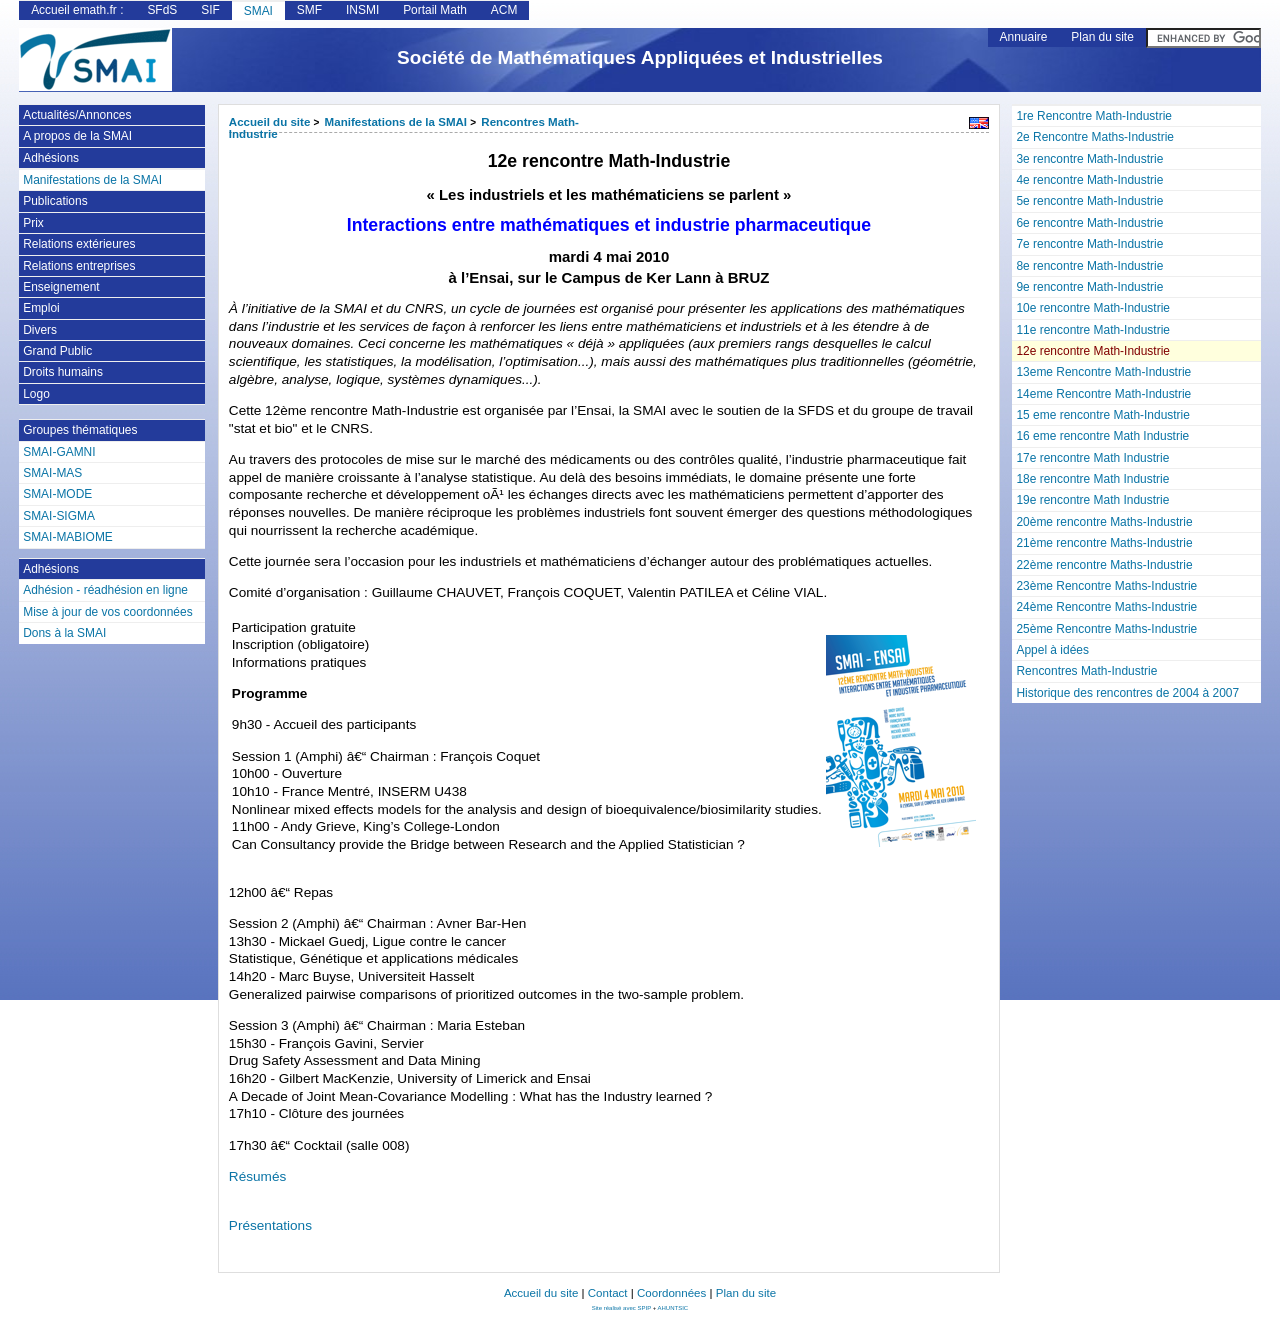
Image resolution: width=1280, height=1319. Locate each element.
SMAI (258, 11)
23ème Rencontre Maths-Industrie (1106, 586)
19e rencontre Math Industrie (1092, 500)
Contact (608, 1293)
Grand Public (57, 351)
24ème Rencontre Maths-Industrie (1106, 607)
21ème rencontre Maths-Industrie (1104, 543)
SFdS (162, 10)
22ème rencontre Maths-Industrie (1104, 565)
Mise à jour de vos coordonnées (107, 612)
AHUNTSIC (673, 1308)
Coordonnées (671, 1293)
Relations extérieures (79, 244)
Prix (33, 223)
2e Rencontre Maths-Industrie (1094, 137)
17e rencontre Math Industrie (1092, 458)
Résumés (257, 1176)
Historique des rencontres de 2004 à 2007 (1127, 693)
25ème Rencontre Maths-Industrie (1106, 629)
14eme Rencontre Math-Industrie (1103, 394)
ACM (504, 10)
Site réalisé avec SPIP (622, 1308)
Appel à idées (1052, 650)
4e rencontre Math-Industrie (1089, 180)
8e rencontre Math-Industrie (1089, 266)
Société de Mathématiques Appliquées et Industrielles (640, 57)
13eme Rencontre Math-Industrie (1103, 372)
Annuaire (1024, 37)
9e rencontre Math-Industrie (1089, 287)
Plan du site (1102, 37)
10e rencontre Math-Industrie (1092, 308)
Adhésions (51, 158)
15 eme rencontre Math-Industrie (1102, 415)
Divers (40, 330)
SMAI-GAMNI (59, 452)
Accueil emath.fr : (77, 10)
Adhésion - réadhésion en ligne (105, 590)
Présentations (270, 1225)
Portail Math (435, 10)
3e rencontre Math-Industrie (1089, 159)
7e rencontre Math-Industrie (1089, 244)
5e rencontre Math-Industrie (1089, 201)
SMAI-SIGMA (59, 516)
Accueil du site (270, 122)
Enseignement (61, 287)
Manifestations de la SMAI (396, 122)
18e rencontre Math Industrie (1092, 479)
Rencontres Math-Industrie (1086, 671)
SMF (309, 10)
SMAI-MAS (52, 473)
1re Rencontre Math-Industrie (1093, 116)
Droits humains (63, 372)
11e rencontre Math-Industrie (1092, 330)
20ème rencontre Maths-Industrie (1104, 522)
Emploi (41, 308)
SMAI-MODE (57, 494)
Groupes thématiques (80, 430)
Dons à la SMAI (64, 633)
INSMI (362, 10)
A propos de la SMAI (77, 136)
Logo (36, 394)
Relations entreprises (79, 266)
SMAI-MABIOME (68, 537)
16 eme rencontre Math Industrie (1102, 436)
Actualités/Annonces (77, 115)
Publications (55, 201)
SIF (210, 10)
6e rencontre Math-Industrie (1089, 223)
